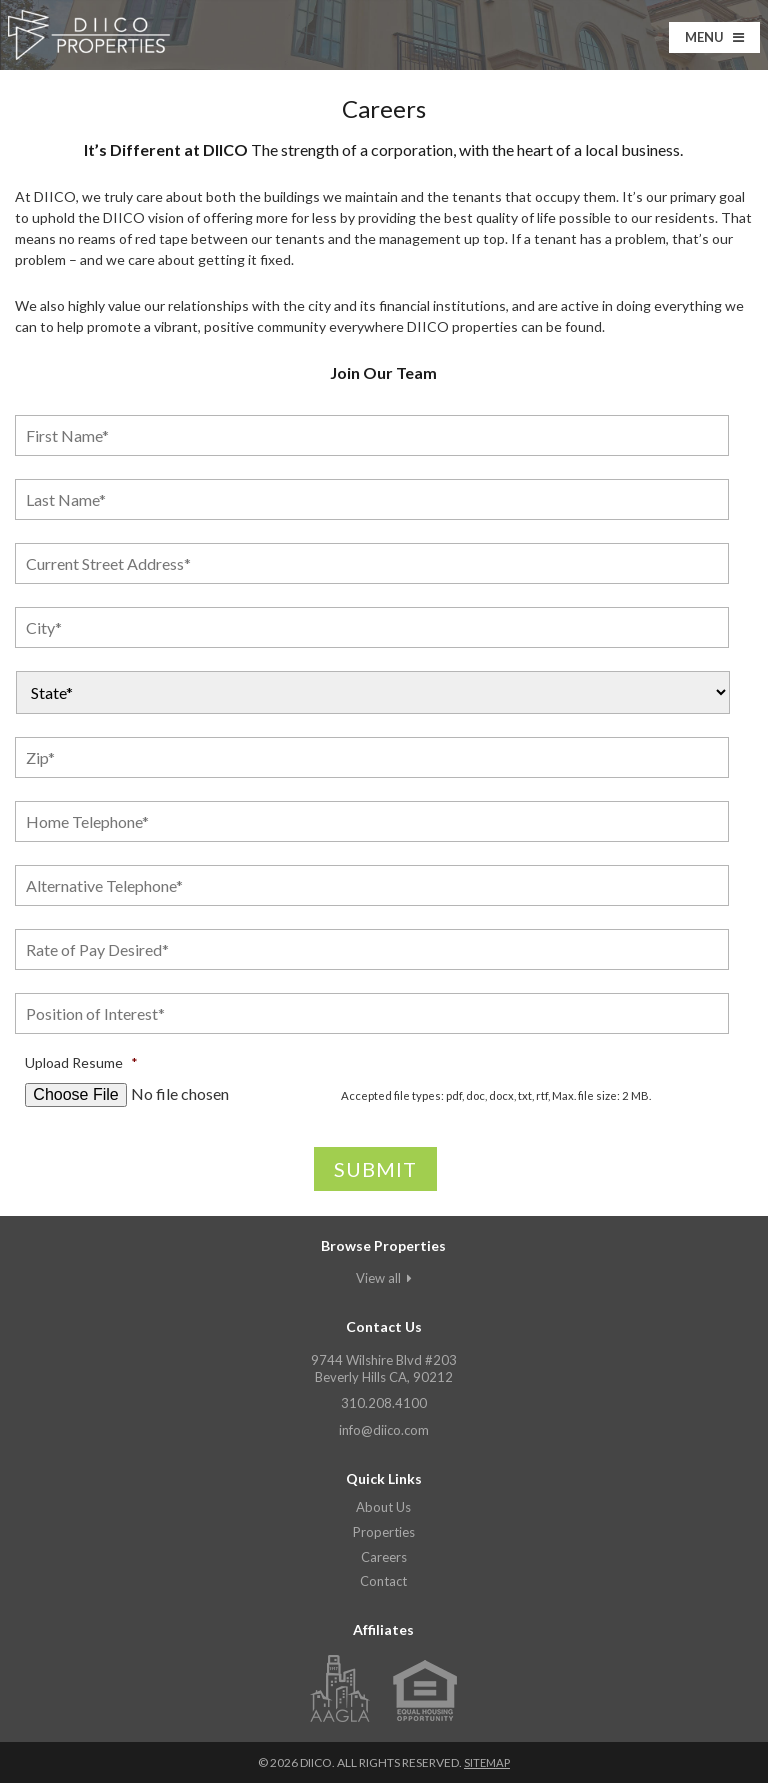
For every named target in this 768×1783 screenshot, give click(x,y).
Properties (384, 1532)
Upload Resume (81, 1062)
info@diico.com (384, 1430)
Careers (384, 1557)
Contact (383, 1581)
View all (384, 1278)
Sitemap (486, 1762)
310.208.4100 (384, 1403)
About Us (383, 1507)
